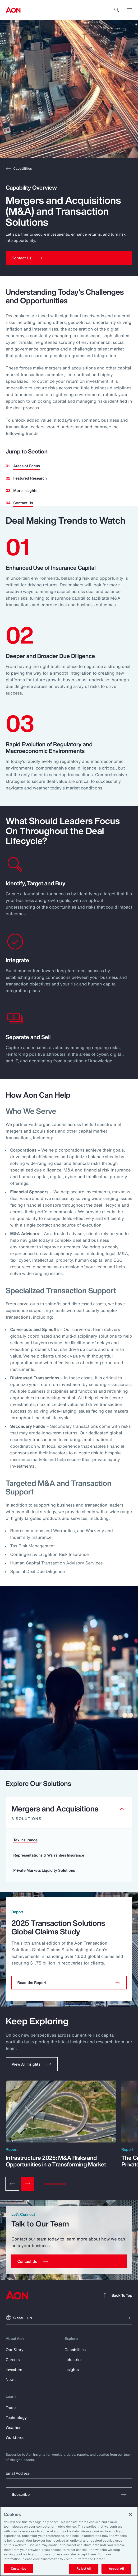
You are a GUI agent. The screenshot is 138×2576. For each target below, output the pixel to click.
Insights (71, 2369)
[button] (32, 2064)
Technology (16, 2417)
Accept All (116, 2568)
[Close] (130, 2514)
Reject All (83, 2568)
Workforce (15, 2437)
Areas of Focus (26, 466)
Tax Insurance (25, 1840)
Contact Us (23, 503)
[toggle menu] (129, 10)
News (10, 2379)
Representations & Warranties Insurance (48, 1855)
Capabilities (19, 168)
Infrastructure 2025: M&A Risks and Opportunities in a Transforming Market (56, 2161)
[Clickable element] (69, 1813)
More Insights (25, 490)
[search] (116, 10)
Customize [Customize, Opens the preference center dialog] (18, 2568)
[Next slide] (27, 2183)
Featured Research (30, 478)
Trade (11, 2407)
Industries (73, 2359)
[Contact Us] (69, 2261)
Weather (13, 2427)
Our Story (14, 2349)
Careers (13, 2359)
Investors (14, 2369)
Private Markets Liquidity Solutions (44, 1870)
